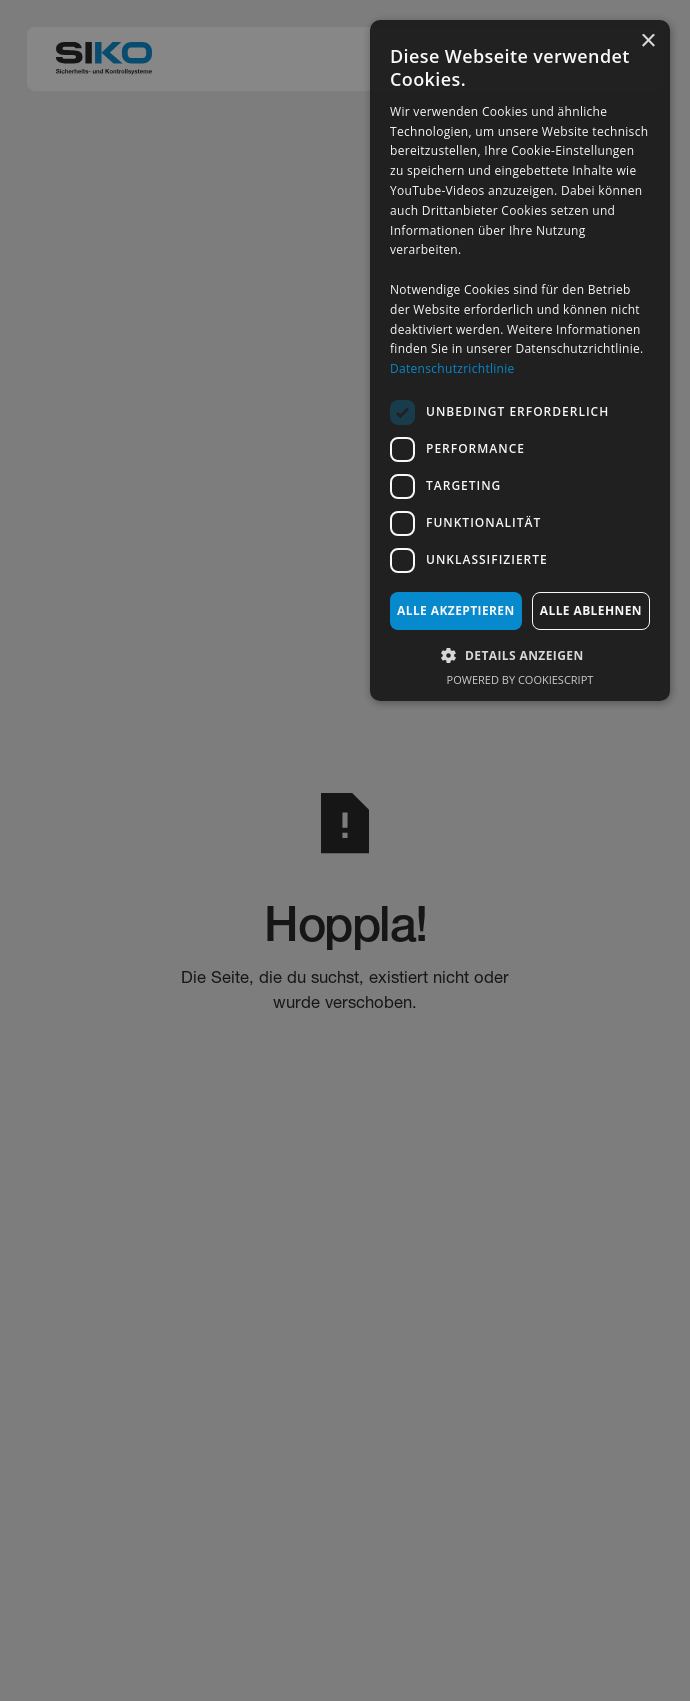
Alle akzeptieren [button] (456, 610)
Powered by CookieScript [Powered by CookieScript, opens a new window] (520, 679)
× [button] (647, 41)
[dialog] (520, 360)
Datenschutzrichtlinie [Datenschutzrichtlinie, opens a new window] (452, 368)
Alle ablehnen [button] (591, 610)
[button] (520, 655)
